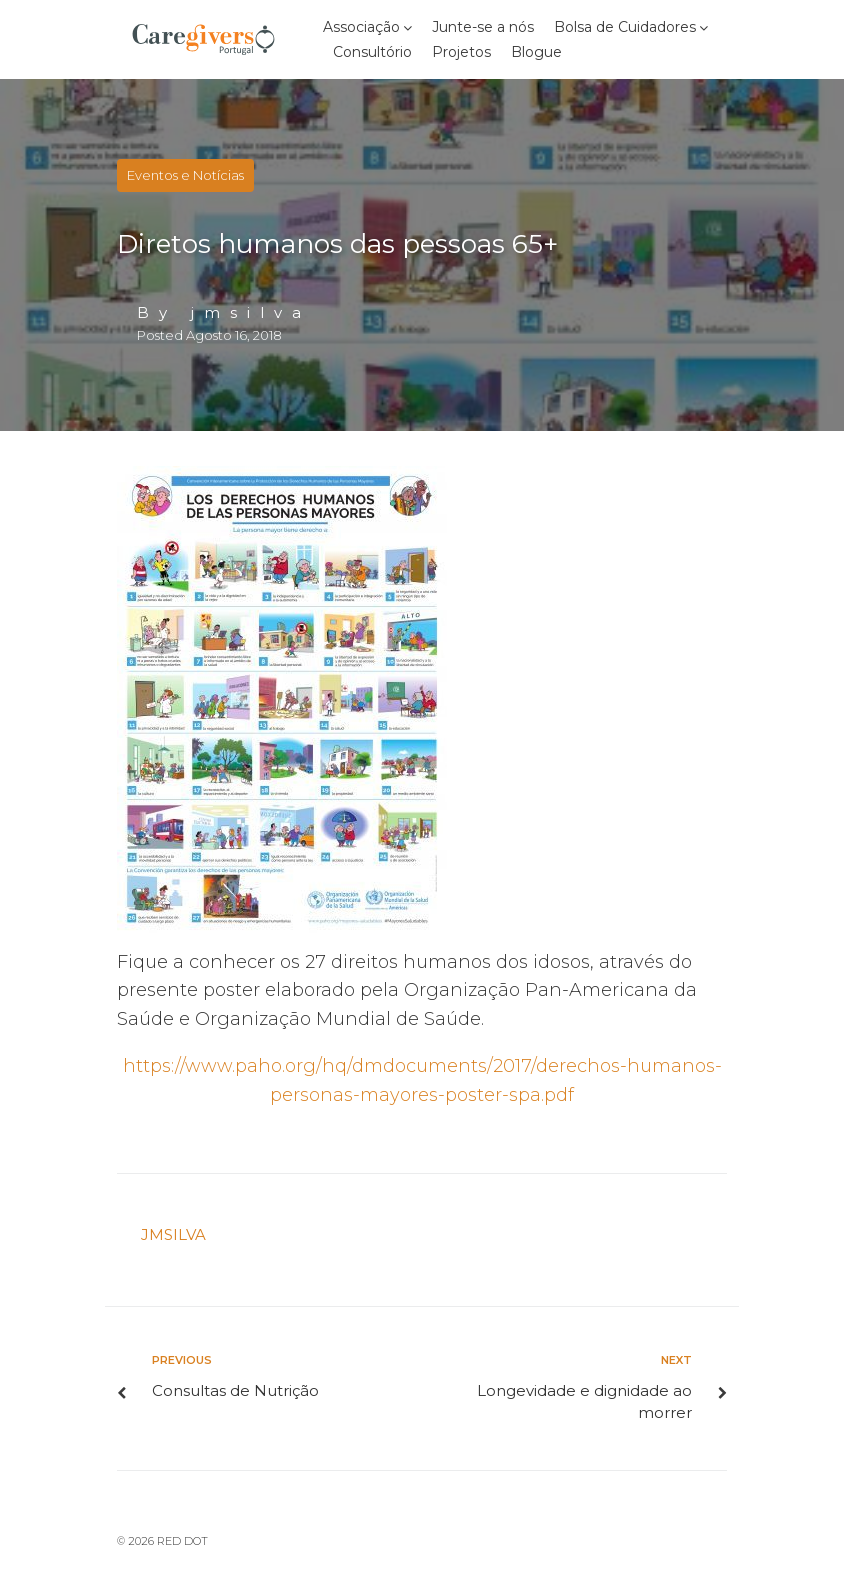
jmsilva (251, 312)
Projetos (461, 52)
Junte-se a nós (483, 27)
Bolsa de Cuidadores (625, 27)
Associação (361, 27)
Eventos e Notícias (185, 175)
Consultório (372, 52)
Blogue (536, 52)
